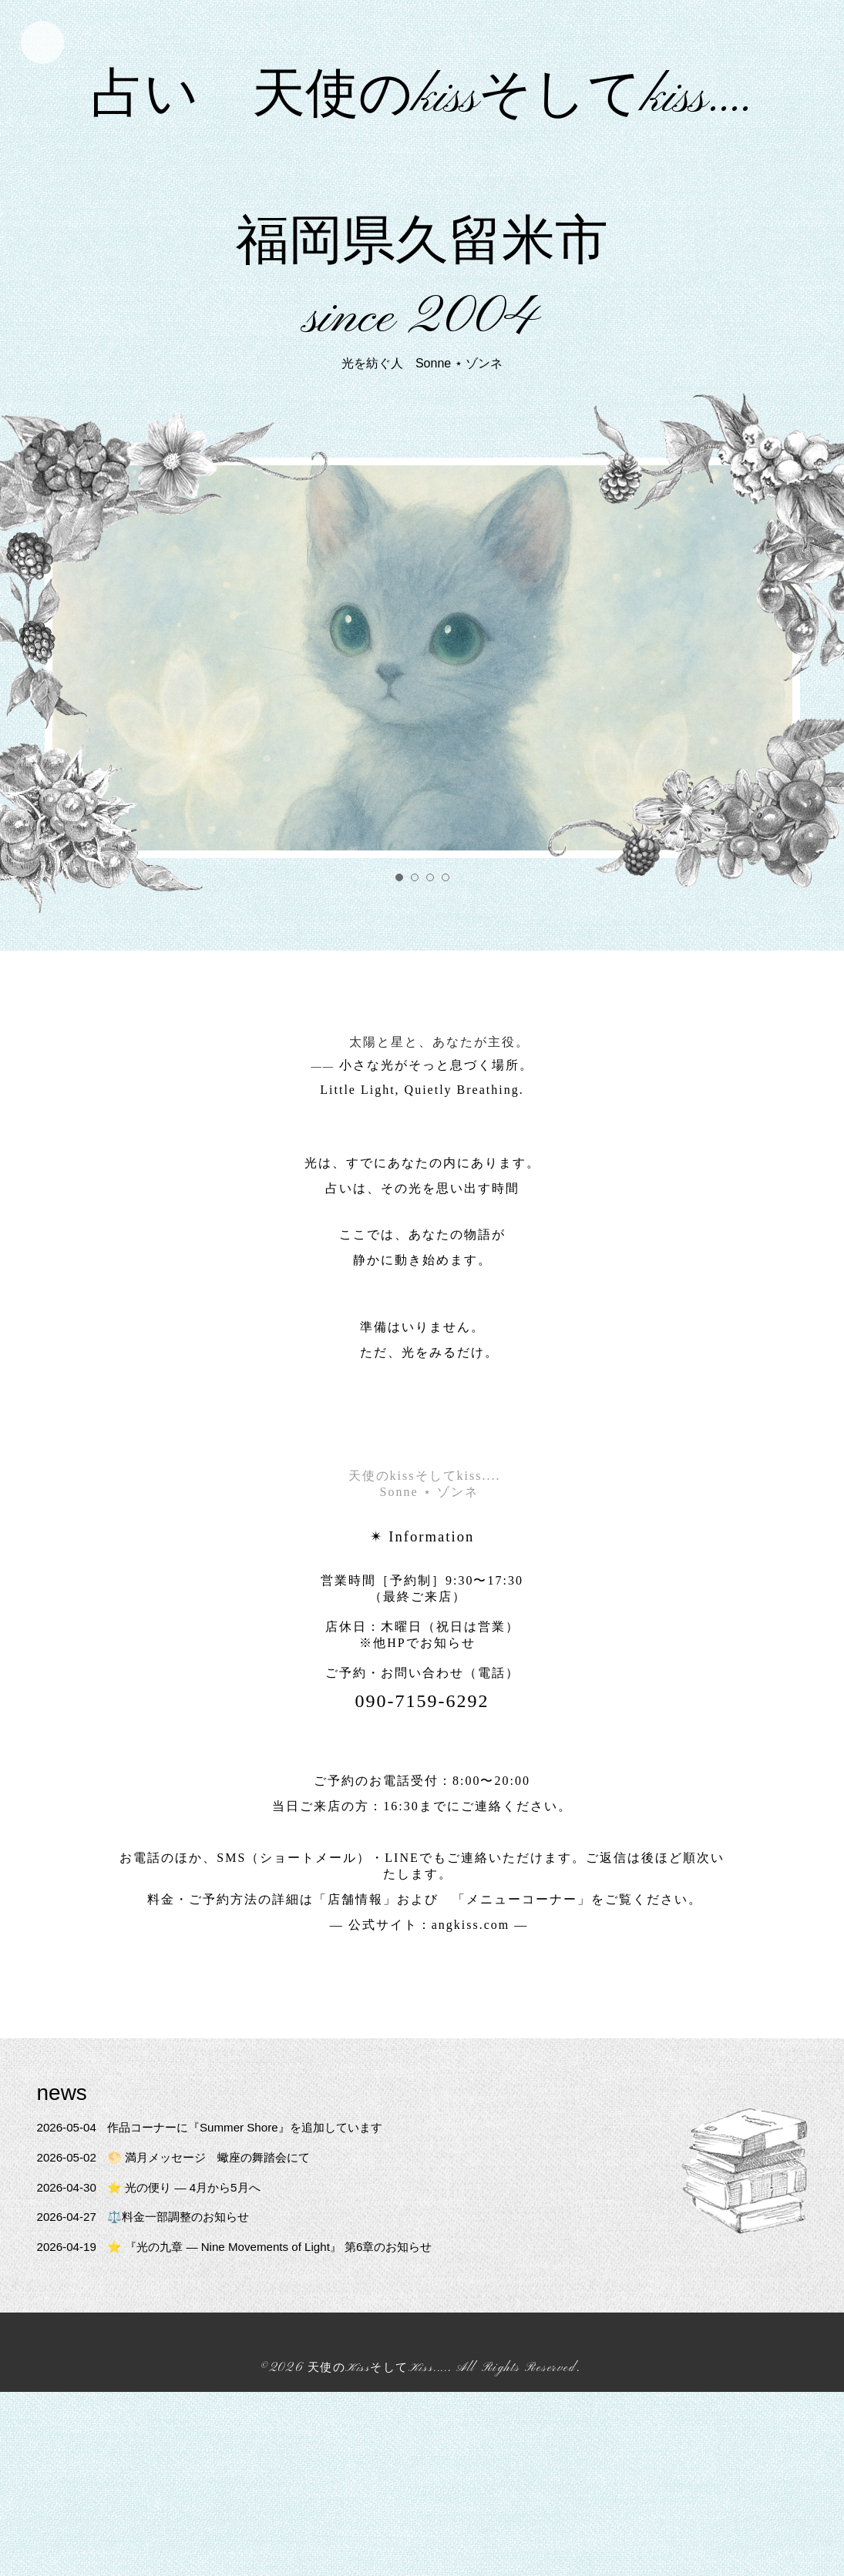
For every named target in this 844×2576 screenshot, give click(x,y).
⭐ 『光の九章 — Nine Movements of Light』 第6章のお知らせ (246, 2298)
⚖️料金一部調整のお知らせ (149, 2268)
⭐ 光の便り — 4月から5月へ (155, 2238)
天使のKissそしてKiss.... (377, 2419)
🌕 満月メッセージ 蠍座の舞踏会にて (182, 2208)
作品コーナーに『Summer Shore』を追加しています (220, 2178)
